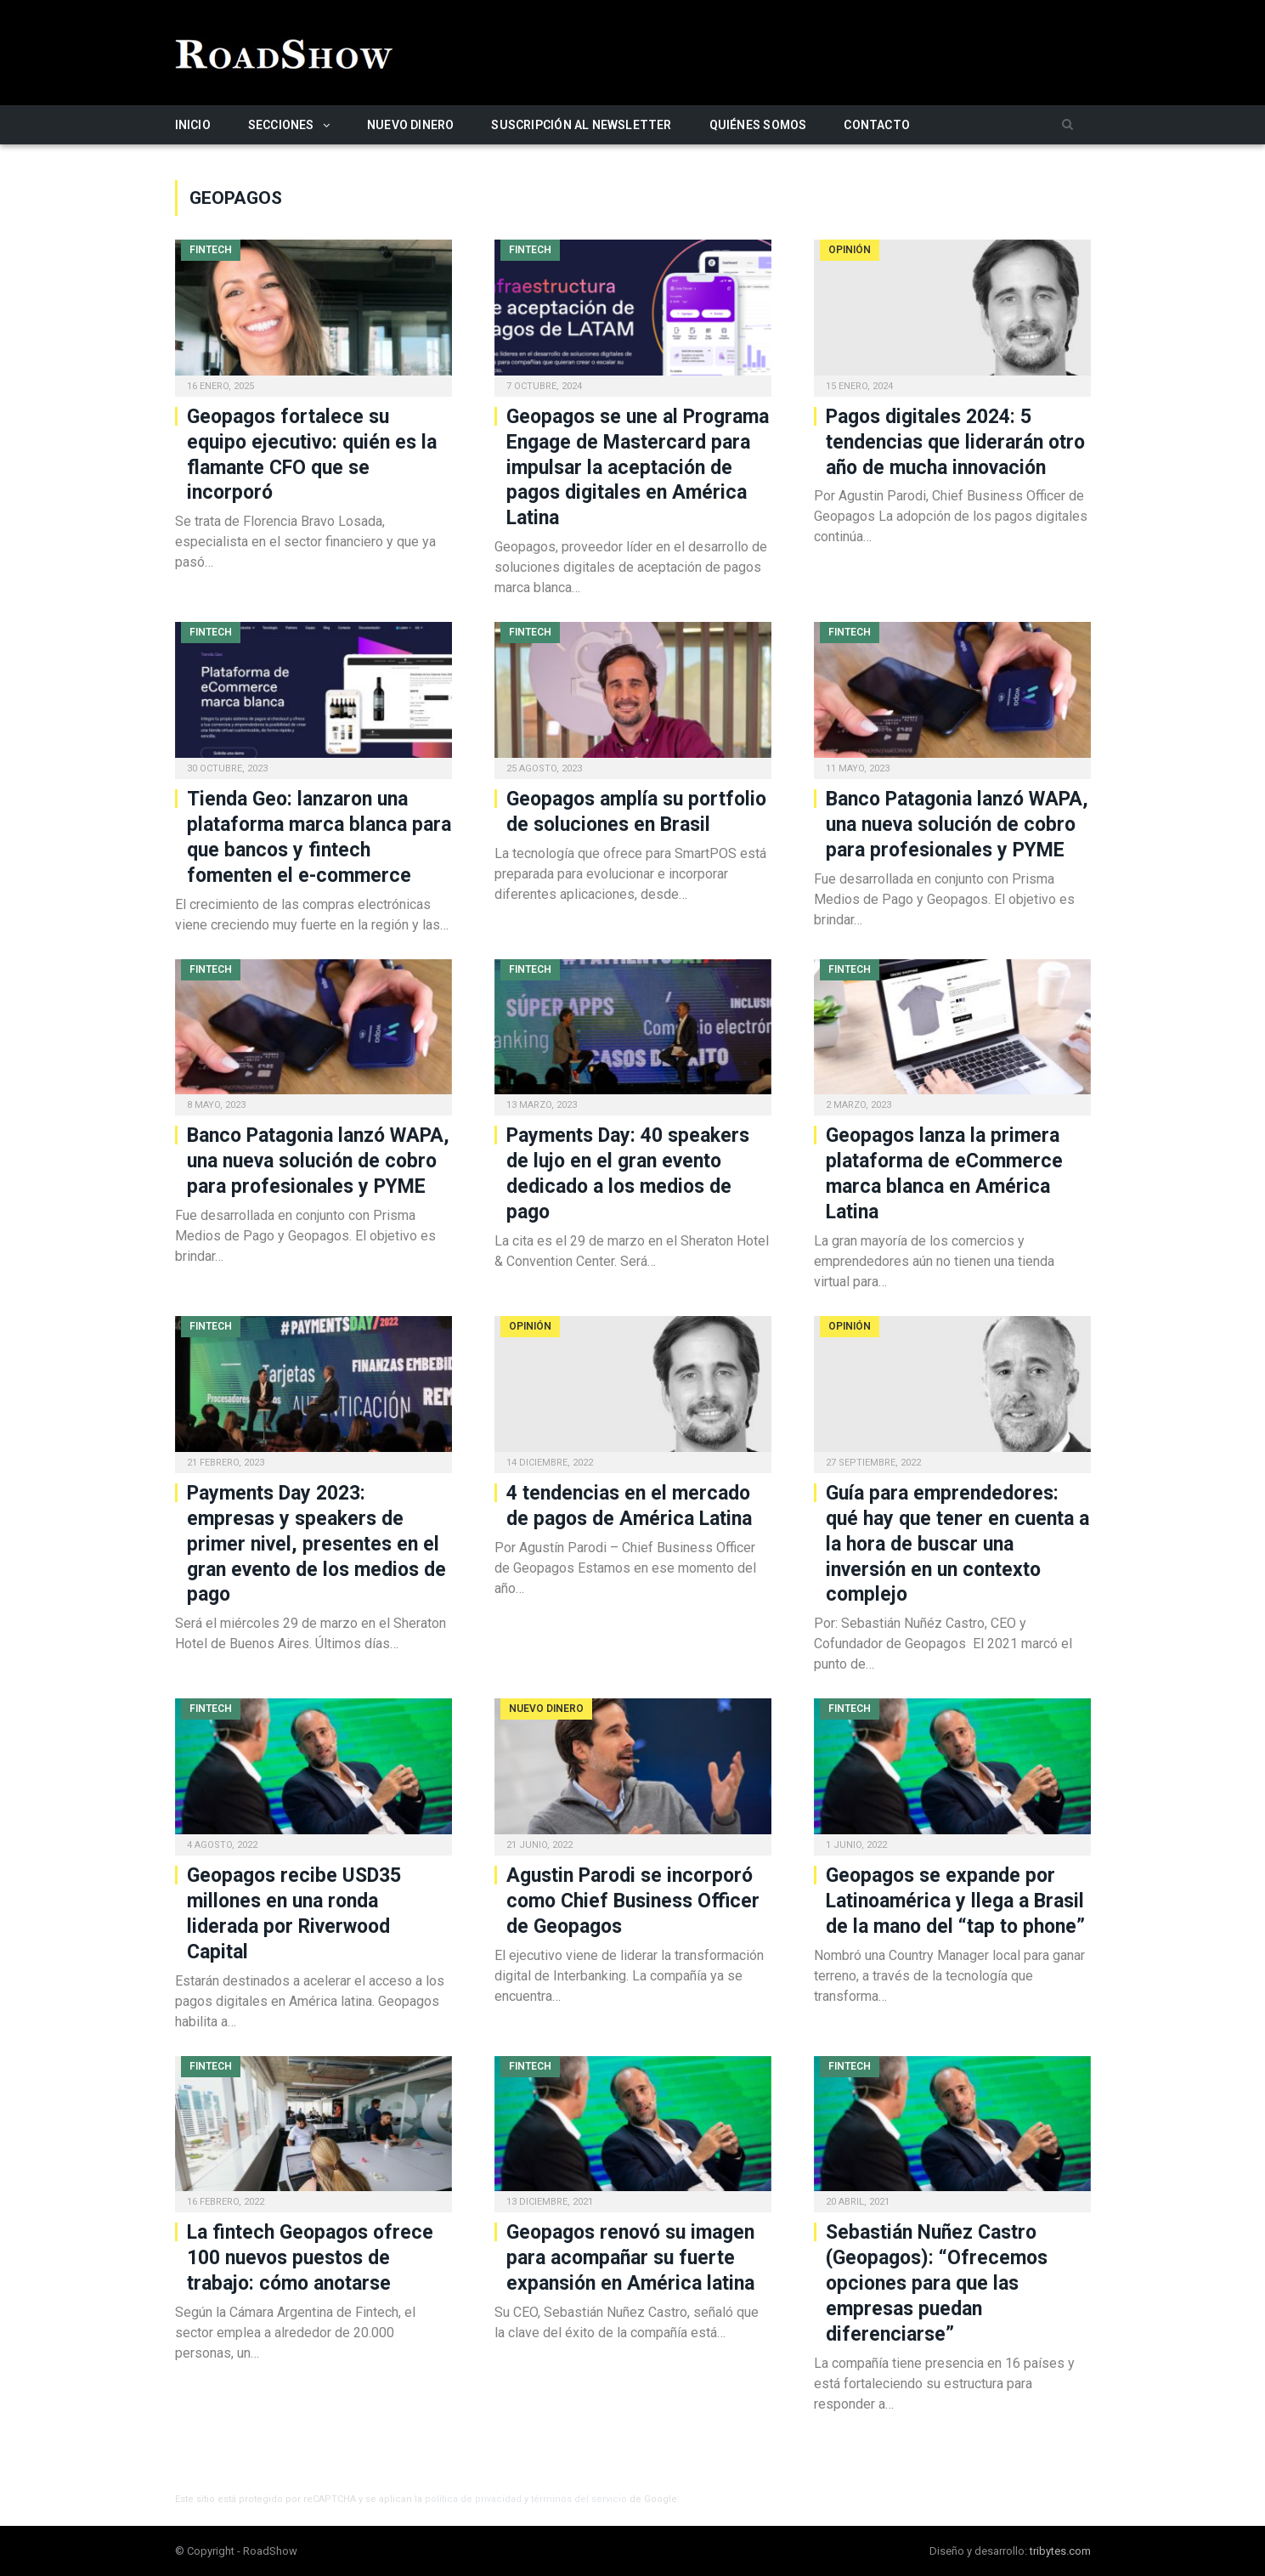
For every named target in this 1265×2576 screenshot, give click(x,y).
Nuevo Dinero (411, 125)
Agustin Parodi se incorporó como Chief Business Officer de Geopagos (633, 1901)
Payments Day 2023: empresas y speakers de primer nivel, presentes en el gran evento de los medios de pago (316, 1544)
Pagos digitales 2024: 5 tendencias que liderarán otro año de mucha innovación (955, 442)
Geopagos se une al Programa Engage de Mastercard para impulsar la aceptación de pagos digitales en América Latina (637, 467)
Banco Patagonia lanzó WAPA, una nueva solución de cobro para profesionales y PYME (957, 824)
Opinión (849, 250)
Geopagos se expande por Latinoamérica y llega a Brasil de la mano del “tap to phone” (955, 1901)
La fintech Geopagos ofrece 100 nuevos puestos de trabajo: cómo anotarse (310, 2258)
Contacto (877, 125)
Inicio (193, 125)
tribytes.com (1060, 2551)
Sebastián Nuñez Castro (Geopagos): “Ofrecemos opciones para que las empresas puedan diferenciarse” (937, 2283)
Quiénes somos (758, 125)
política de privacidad (473, 2499)
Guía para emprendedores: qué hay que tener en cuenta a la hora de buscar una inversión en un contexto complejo (957, 1544)
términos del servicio (579, 2499)
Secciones (281, 125)
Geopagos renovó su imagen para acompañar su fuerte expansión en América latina (630, 2258)
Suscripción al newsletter (581, 125)
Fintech (210, 250)
